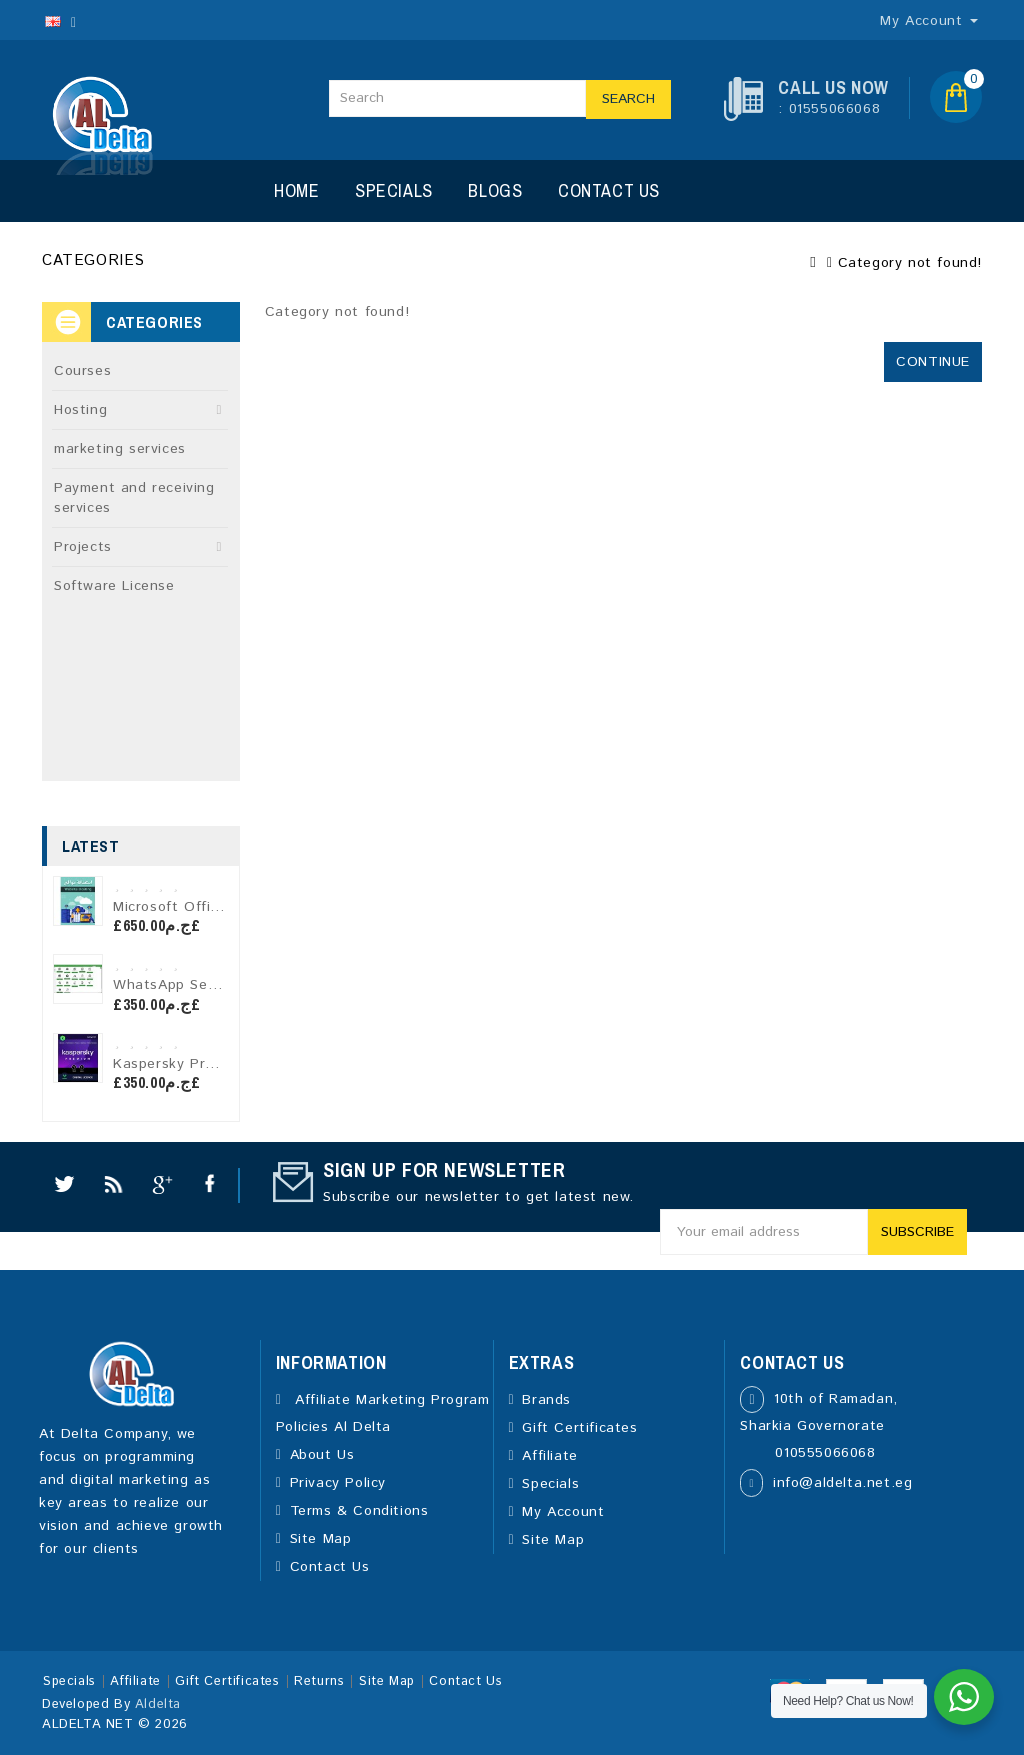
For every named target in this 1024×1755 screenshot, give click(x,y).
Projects (83, 547)
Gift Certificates (579, 1428)
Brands (546, 1400)
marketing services (120, 449)
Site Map (321, 1539)
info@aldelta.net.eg (842, 1483)
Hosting (80, 410)
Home (296, 190)
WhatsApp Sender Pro (190, 985)
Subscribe (917, 1232)
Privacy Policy (338, 1483)
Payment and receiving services (134, 498)
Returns (319, 1681)
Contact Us (609, 190)
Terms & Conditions (359, 1511)
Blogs (495, 190)
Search (628, 99)
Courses (82, 371)
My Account (563, 1512)
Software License (114, 586)
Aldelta (158, 1704)
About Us (322, 1455)
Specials (394, 190)
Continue (933, 362)
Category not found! (910, 263)
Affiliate (549, 1456)
